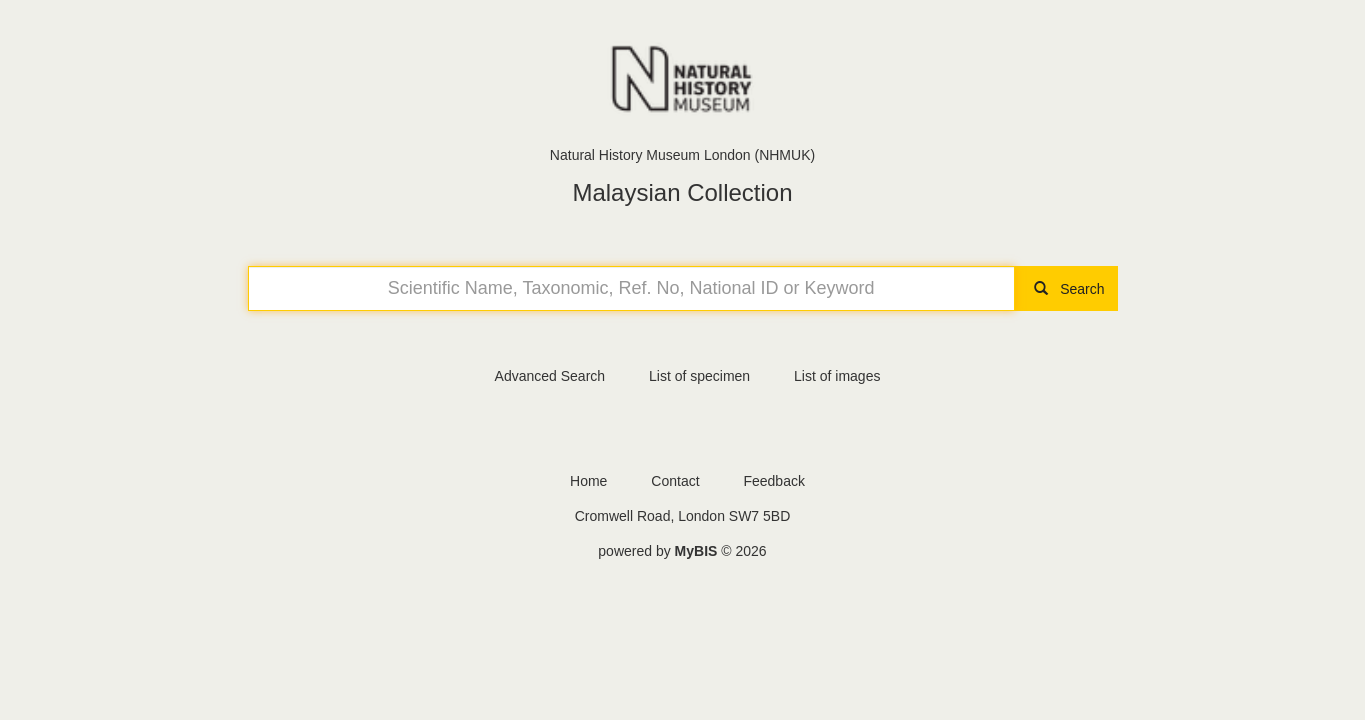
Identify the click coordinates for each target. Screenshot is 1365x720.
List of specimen (699, 376)
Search (1066, 289)
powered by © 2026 (682, 551)
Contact (675, 481)
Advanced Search (550, 376)
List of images (837, 376)
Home (588, 481)
